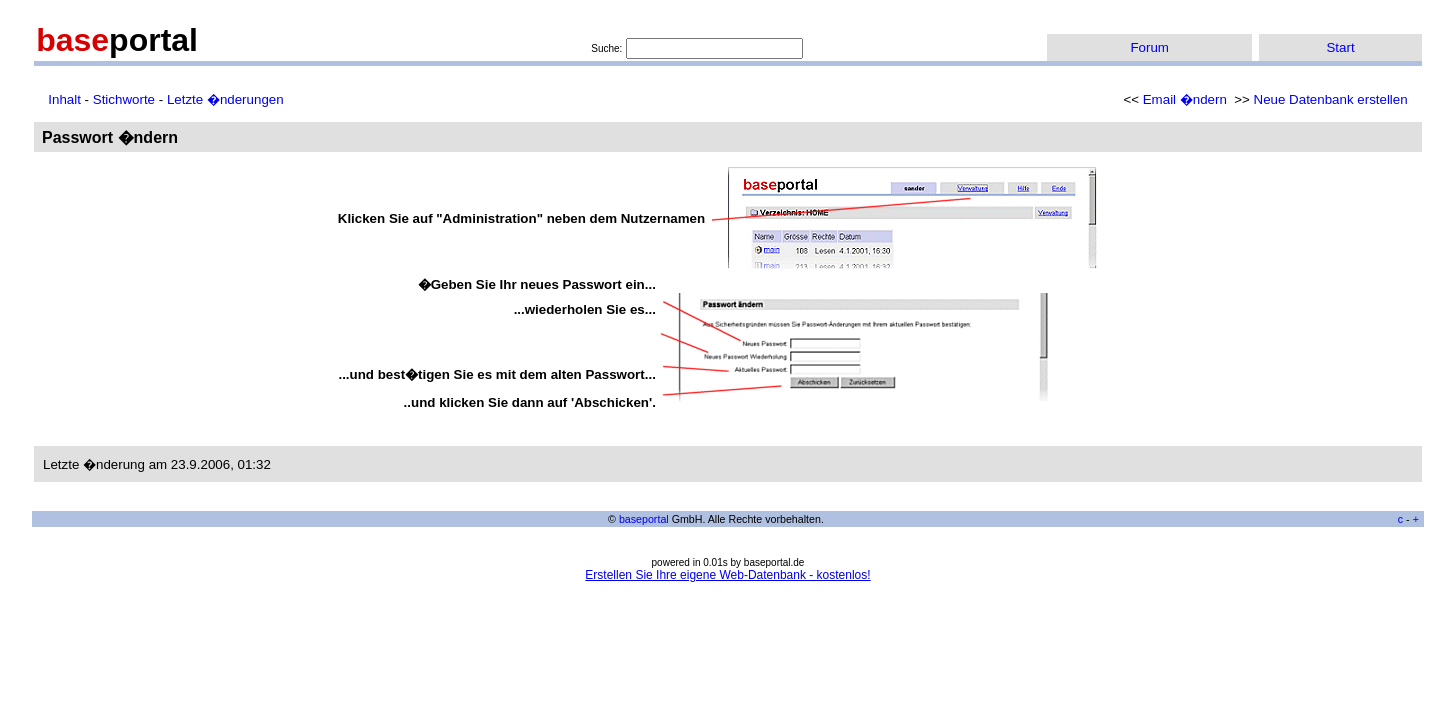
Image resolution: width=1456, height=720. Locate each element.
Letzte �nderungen (225, 99)
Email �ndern (1185, 99)
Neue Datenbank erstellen (1331, 99)
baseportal (644, 519)
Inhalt (64, 99)
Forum (1149, 47)
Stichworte (124, 99)
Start (1340, 47)
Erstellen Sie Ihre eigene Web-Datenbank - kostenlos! (727, 575)
